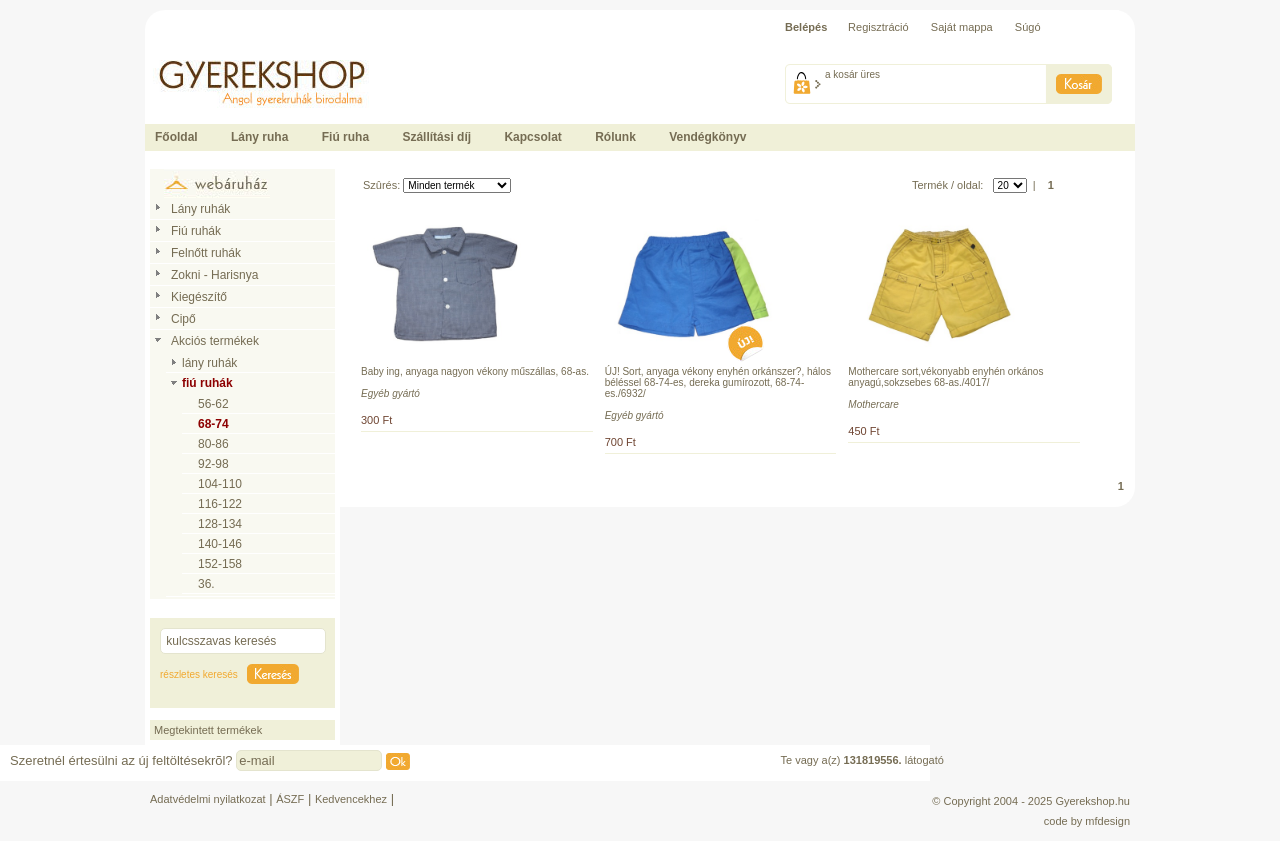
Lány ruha (259, 137)
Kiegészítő (199, 297)
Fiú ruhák (196, 231)
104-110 (220, 484)
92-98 (213, 464)
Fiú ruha (345, 137)
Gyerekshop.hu (1092, 801)
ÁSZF (290, 799)
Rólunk (615, 137)
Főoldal (176, 137)
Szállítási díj (436, 137)
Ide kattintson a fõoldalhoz (209, 50)
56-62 (213, 404)
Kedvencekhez (351, 799)
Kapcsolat (532, 137)
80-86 (213, 444)
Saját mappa (962, 27)
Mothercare (873, 404)
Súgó (1028, 27)
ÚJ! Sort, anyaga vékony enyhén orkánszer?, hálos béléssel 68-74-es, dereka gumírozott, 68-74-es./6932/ (718, 382)
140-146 (220, 544)
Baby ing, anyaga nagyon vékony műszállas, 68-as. (475, 371)
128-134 (220, 524)
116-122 (220, 504)
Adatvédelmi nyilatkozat (208, 799)
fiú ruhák (207, 383)
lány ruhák (209, 363)
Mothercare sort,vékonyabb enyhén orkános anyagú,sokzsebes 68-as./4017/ (945, 377)
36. (206, 584)
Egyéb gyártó (390, 393)
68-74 (213, 424)
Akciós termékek (215, 341)
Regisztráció (878, 27)
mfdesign (1107, 821)
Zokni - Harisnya (214, 275)
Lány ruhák (200, 209)
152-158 (220, 564)
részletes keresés (199, 674)
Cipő (183, 319)
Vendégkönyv (707, 137)
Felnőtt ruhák (206, 253)
